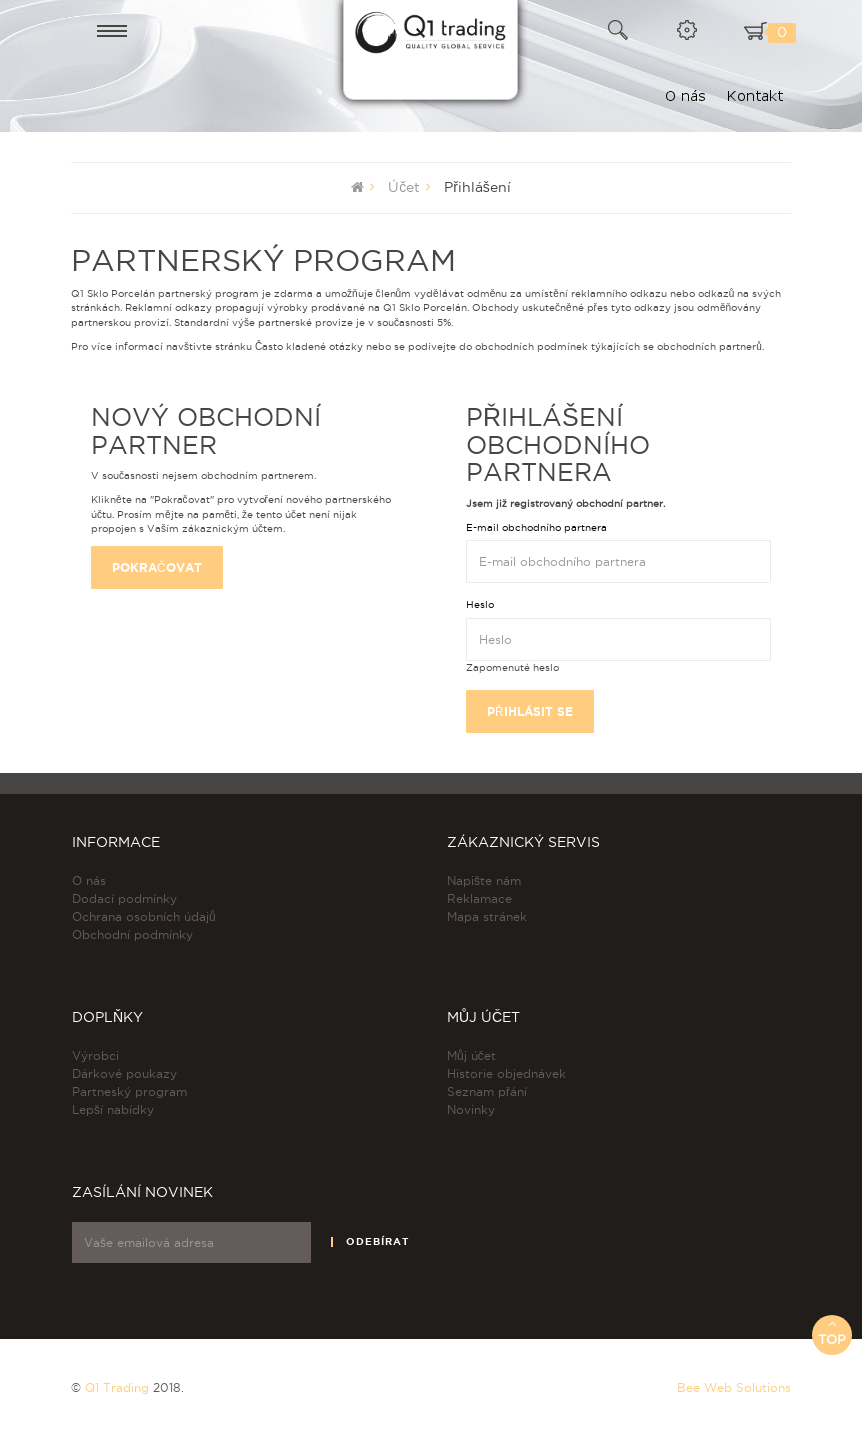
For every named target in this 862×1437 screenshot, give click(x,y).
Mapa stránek (487, 916)
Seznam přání (487, 1091)
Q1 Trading (117, 1387)
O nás (89, 880)
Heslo (480, 604)
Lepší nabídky (113, 1109)
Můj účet (471, 1055)
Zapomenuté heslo (512, 667)
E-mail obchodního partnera (536, 527)
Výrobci (95, 1055)
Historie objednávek (506, 1073)
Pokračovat (157, 567)
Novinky (471, 1109)
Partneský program (129, 1091)
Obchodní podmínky (132, 934)
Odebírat (377, 1241)
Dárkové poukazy (124, 1073)
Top (832, 1331)
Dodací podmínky (124, 898)
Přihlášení (477, 187)
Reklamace (479, 898)
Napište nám (484, 880)
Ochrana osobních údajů (144, 916)
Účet (404, 187)
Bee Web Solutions (734, 1387)
